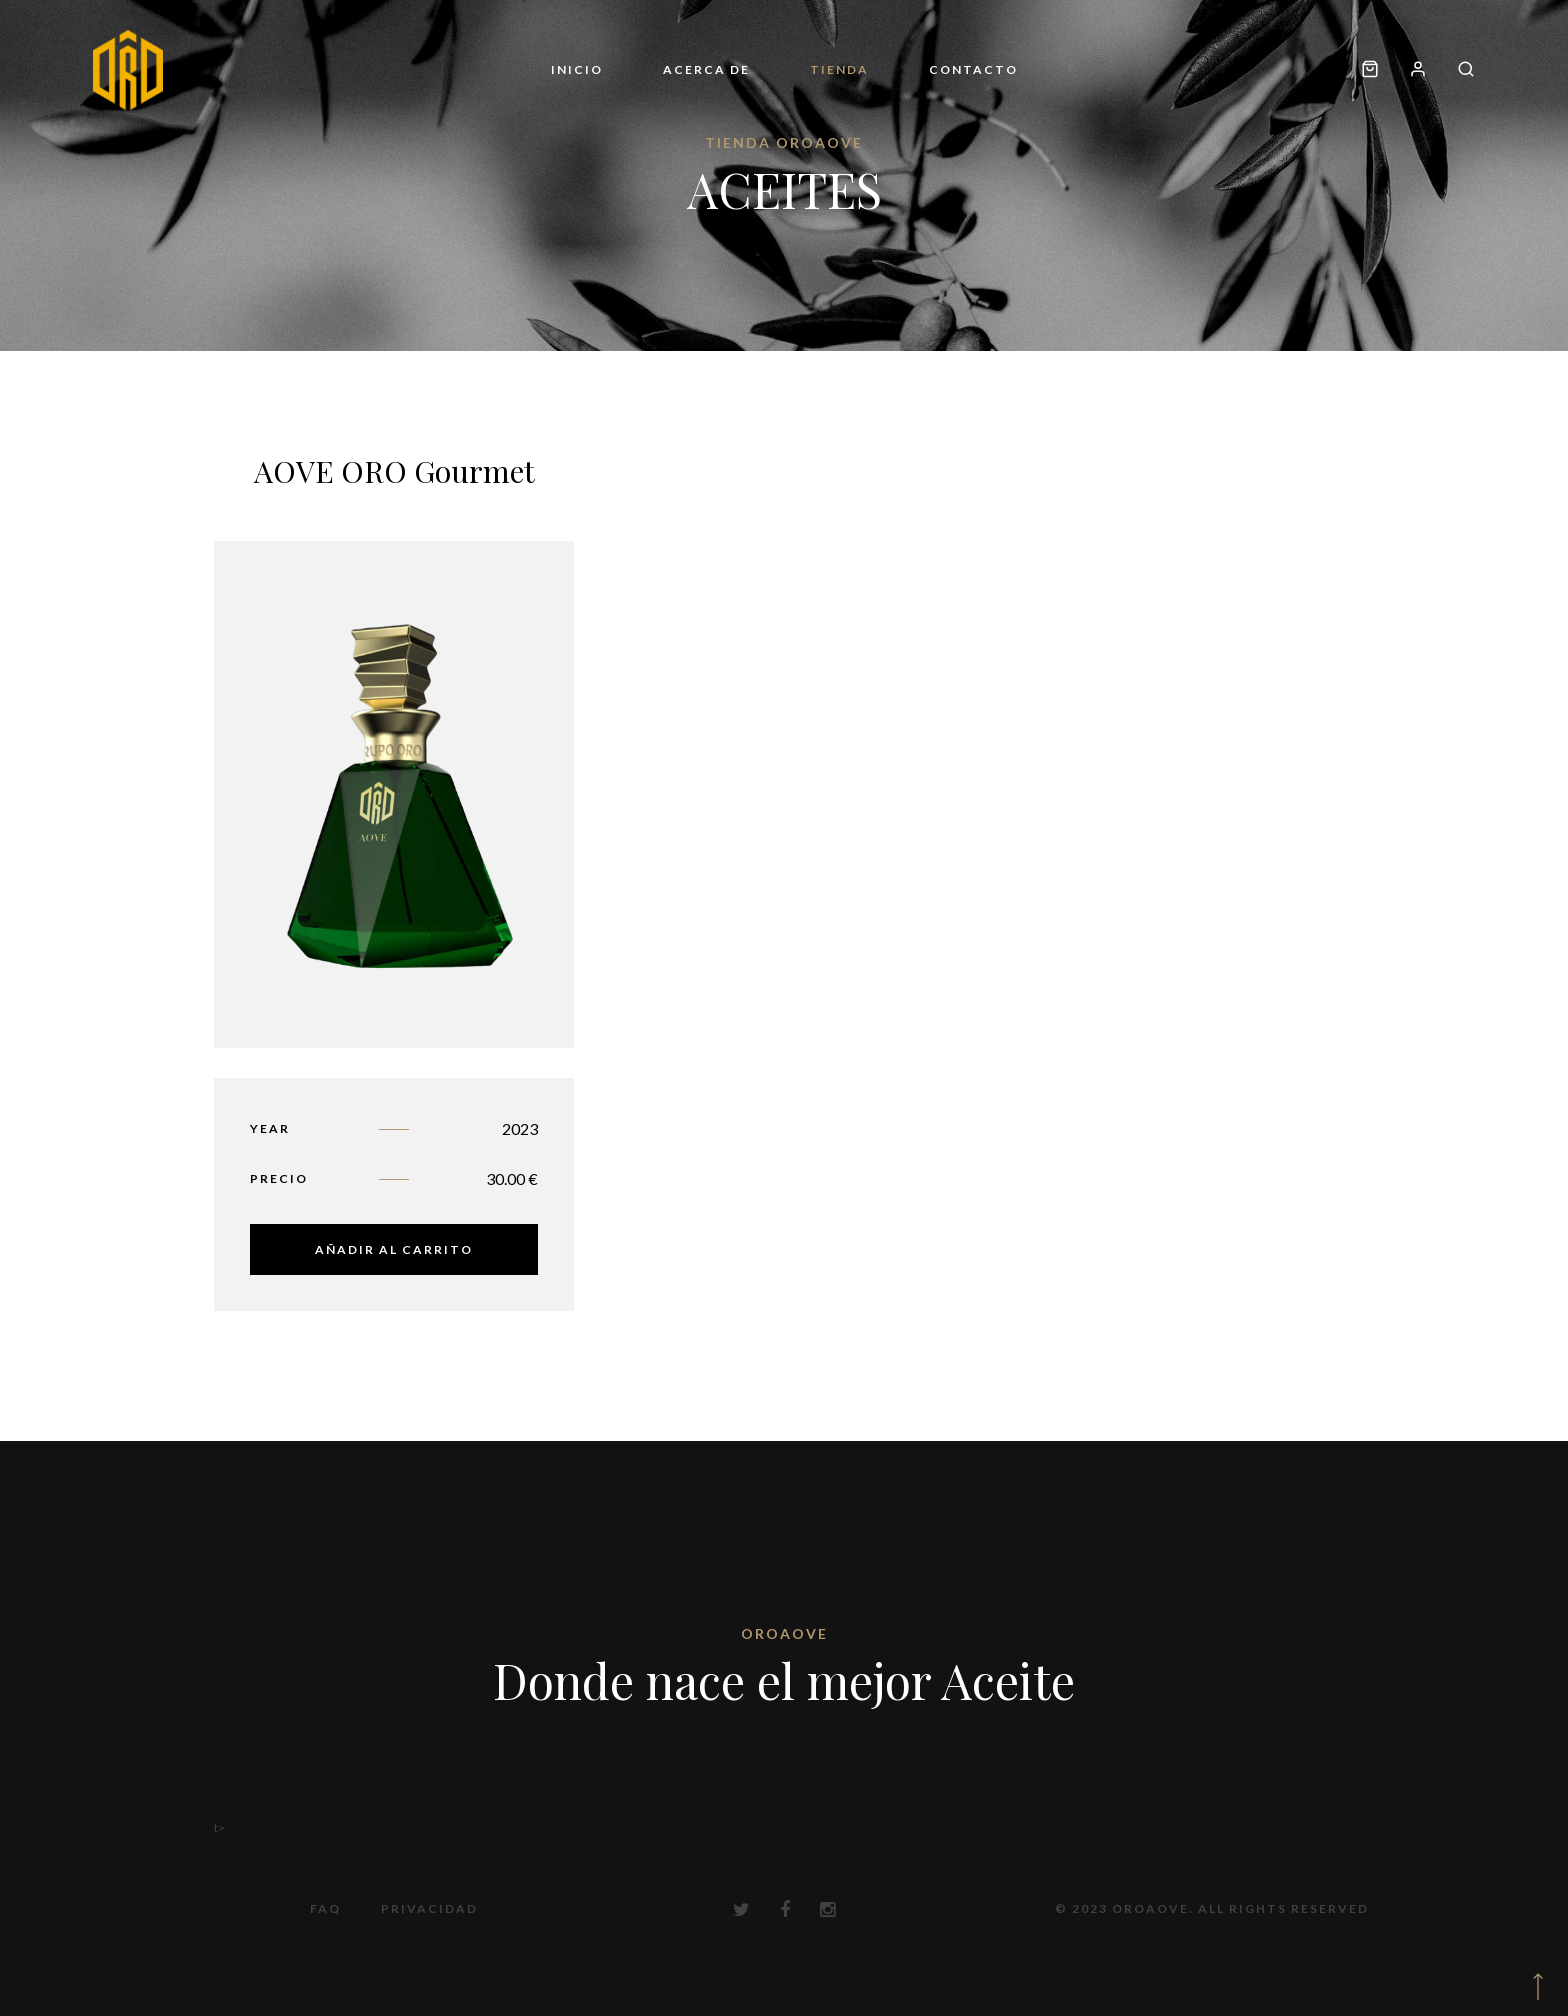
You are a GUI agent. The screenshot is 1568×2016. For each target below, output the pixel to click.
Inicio (577, 69)
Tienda (839, 69)
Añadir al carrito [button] (394, 1249)
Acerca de (706, 69)
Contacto (973, 69)
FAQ (325, 1908)
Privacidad (429, 1908)
